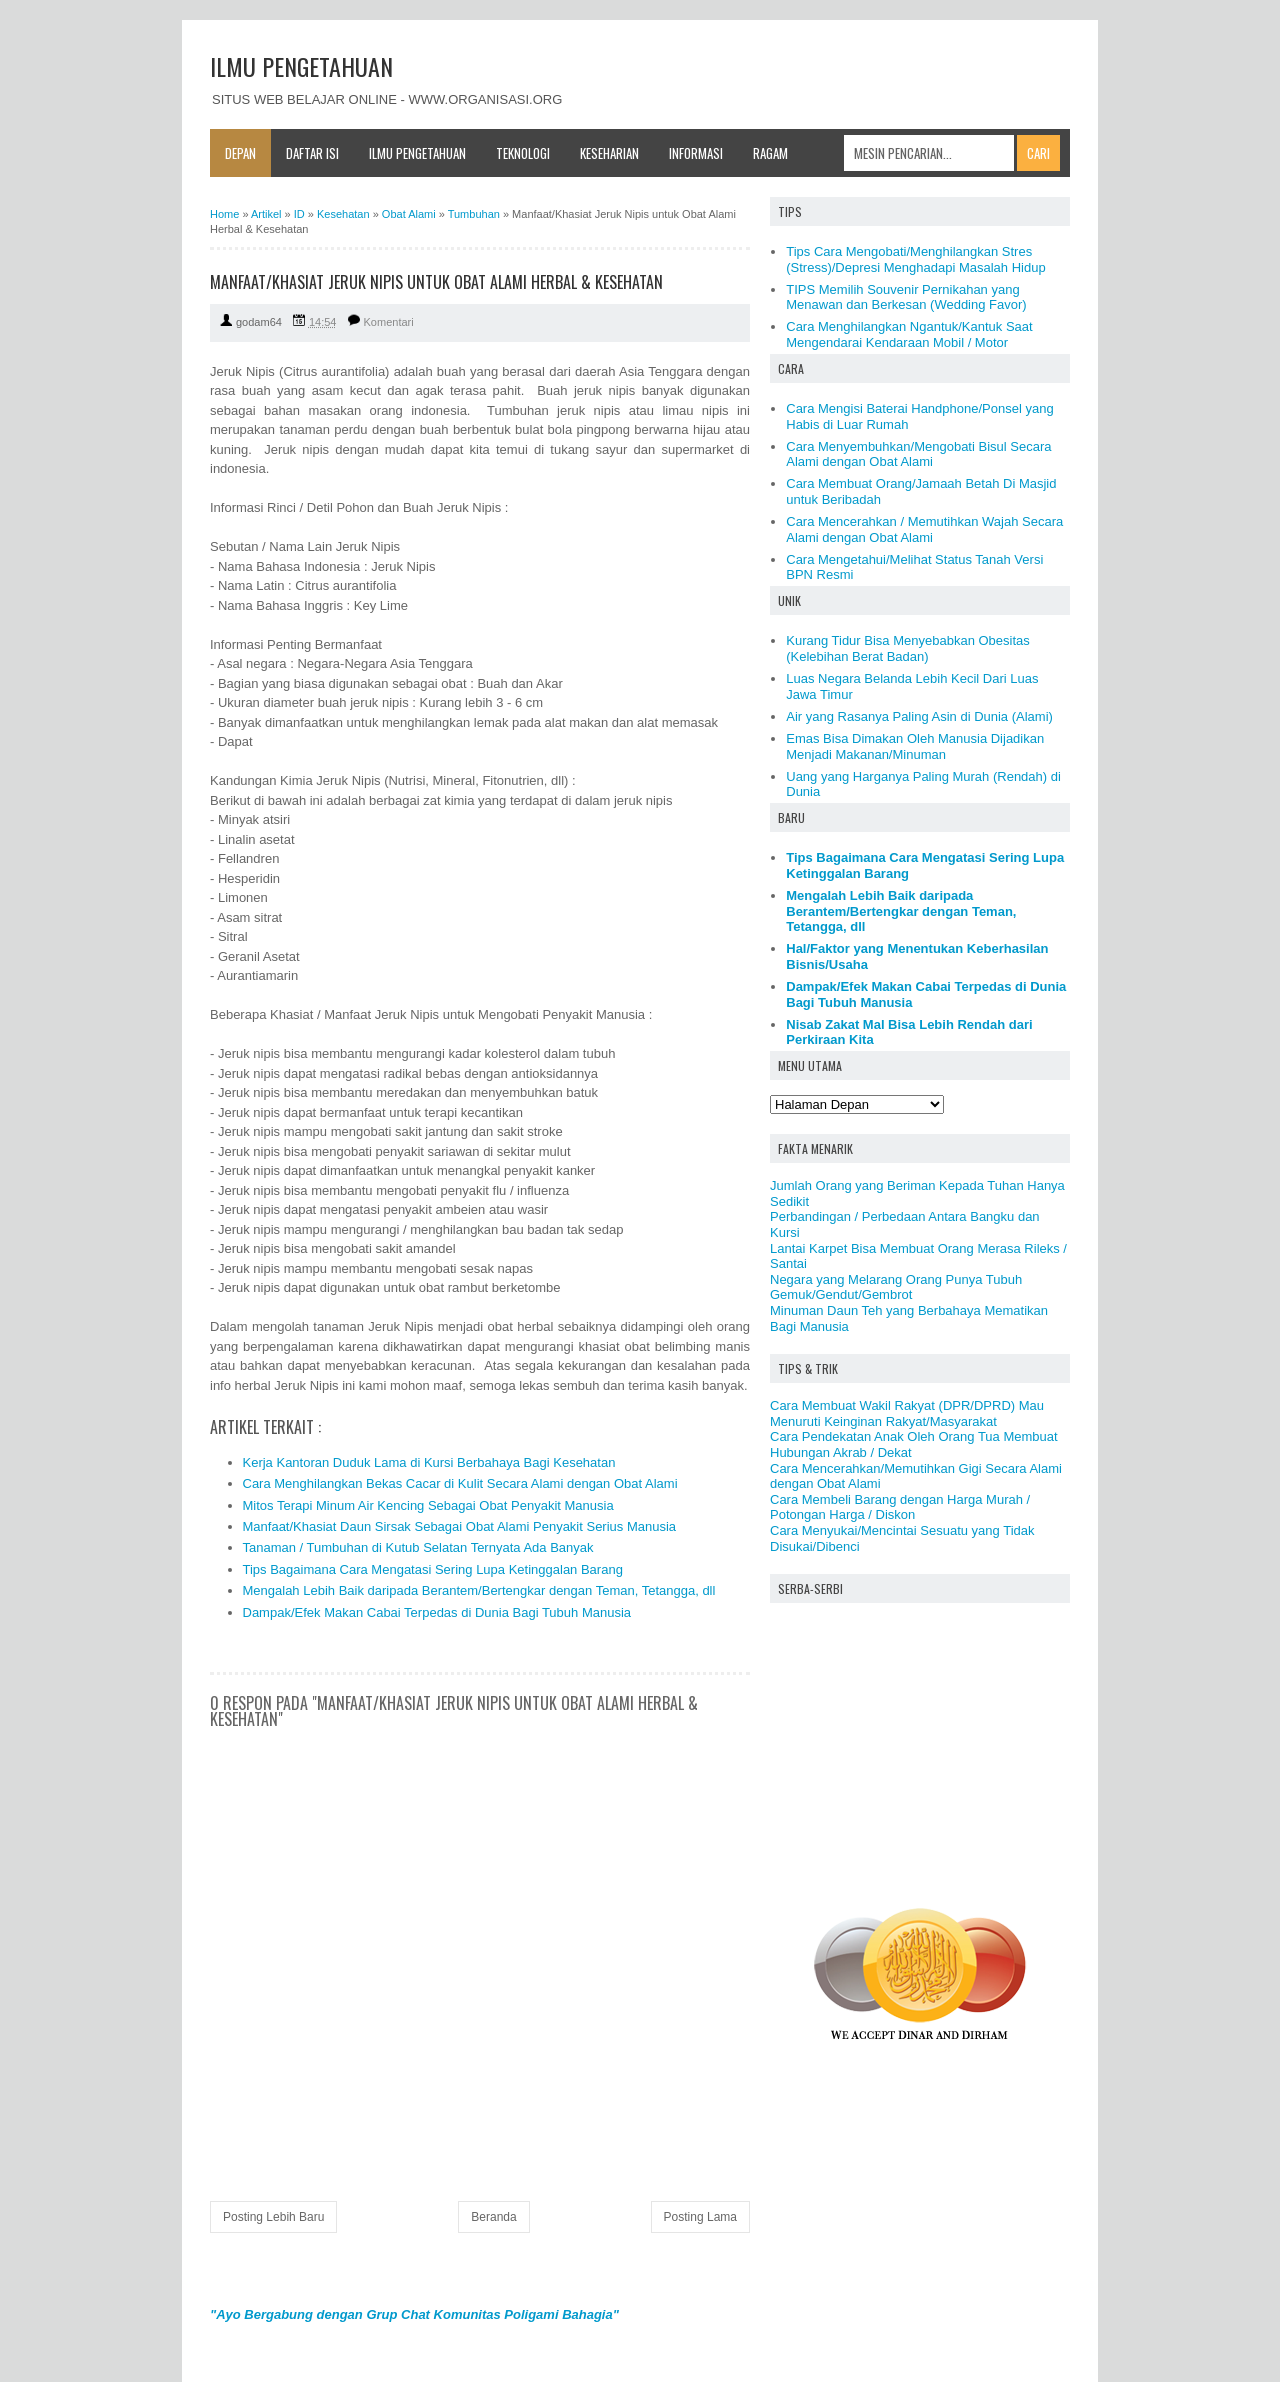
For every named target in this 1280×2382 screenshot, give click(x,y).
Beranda (493, 2217)
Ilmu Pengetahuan (417, 153)
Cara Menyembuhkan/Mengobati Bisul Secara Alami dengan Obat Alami (918, 454)
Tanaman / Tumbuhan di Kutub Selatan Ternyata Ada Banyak (418, 1547)
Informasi (696, 153)
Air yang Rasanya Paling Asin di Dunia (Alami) (919, 716)
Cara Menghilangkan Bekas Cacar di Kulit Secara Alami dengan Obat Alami (460, 1483)
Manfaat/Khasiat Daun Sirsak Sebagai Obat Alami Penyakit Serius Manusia (460, 1526)
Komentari (389, 322)
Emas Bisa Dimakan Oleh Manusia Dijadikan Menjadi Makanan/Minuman (915, 746)
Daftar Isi (312, 153)
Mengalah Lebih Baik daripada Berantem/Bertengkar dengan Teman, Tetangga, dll (479, 1590)
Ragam (770, 153)
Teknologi (523, 153)
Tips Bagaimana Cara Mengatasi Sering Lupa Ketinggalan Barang (433, 1569)
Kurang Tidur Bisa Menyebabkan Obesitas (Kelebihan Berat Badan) (908, 648)
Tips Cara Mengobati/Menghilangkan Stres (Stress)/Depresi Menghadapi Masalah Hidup (915, 259)
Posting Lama (700, 2217)
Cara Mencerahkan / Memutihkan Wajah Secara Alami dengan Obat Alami (924, 529)
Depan (240, 153)
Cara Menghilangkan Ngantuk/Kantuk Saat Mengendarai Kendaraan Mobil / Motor (909, 334)
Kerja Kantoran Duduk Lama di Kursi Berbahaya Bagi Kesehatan (429, 1462)
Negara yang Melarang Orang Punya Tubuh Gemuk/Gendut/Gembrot (896, 1287)
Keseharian (609, 153)
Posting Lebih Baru (273, 2217)
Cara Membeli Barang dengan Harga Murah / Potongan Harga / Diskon (900, 1507)
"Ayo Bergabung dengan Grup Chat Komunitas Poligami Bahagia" (414, 2314)
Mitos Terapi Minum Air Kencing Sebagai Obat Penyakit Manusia (428, 1505)
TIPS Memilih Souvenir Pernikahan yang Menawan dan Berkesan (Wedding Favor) (906, 297)
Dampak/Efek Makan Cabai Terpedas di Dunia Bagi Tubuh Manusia (437, 1612)
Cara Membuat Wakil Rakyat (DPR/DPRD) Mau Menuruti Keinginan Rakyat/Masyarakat (907, 1413)
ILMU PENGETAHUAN (301, 66)
